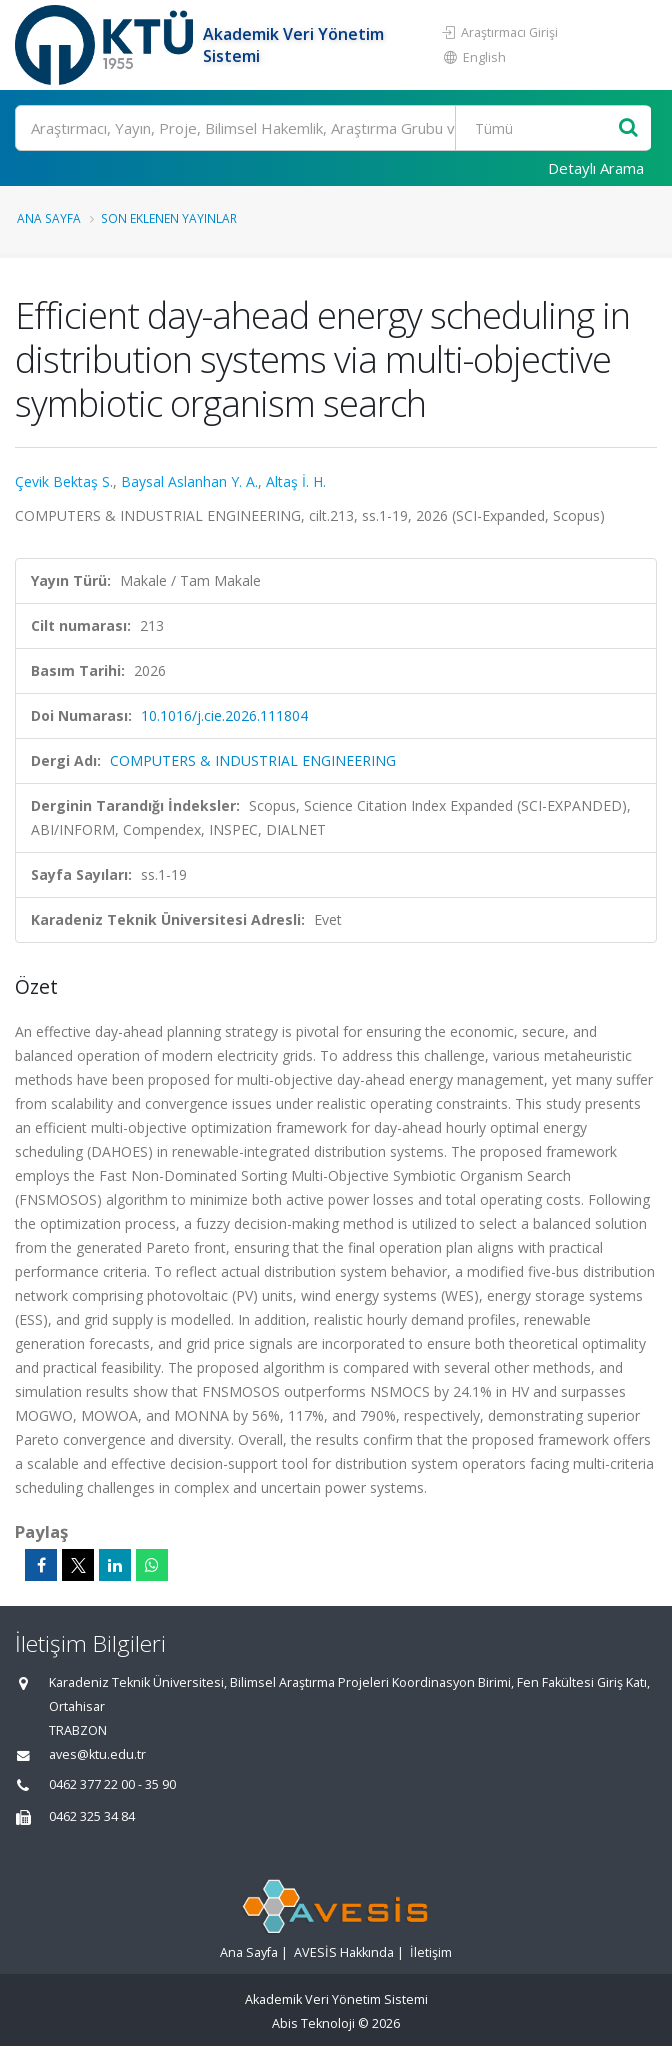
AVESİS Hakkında (344, 1952)
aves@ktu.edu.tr (97, 1754)
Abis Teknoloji (313, 2023)
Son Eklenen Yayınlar (169, 218)
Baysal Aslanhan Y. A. (189, 481)
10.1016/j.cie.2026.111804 (224, 715)
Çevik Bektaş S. (64, 481)
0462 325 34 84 (92, 1816)
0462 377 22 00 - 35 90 (112, 1784)
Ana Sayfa (49, 218)
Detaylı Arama (596, 168)
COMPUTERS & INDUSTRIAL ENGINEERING (253, 760)
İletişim (431, 1952)
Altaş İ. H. (296, 481)
